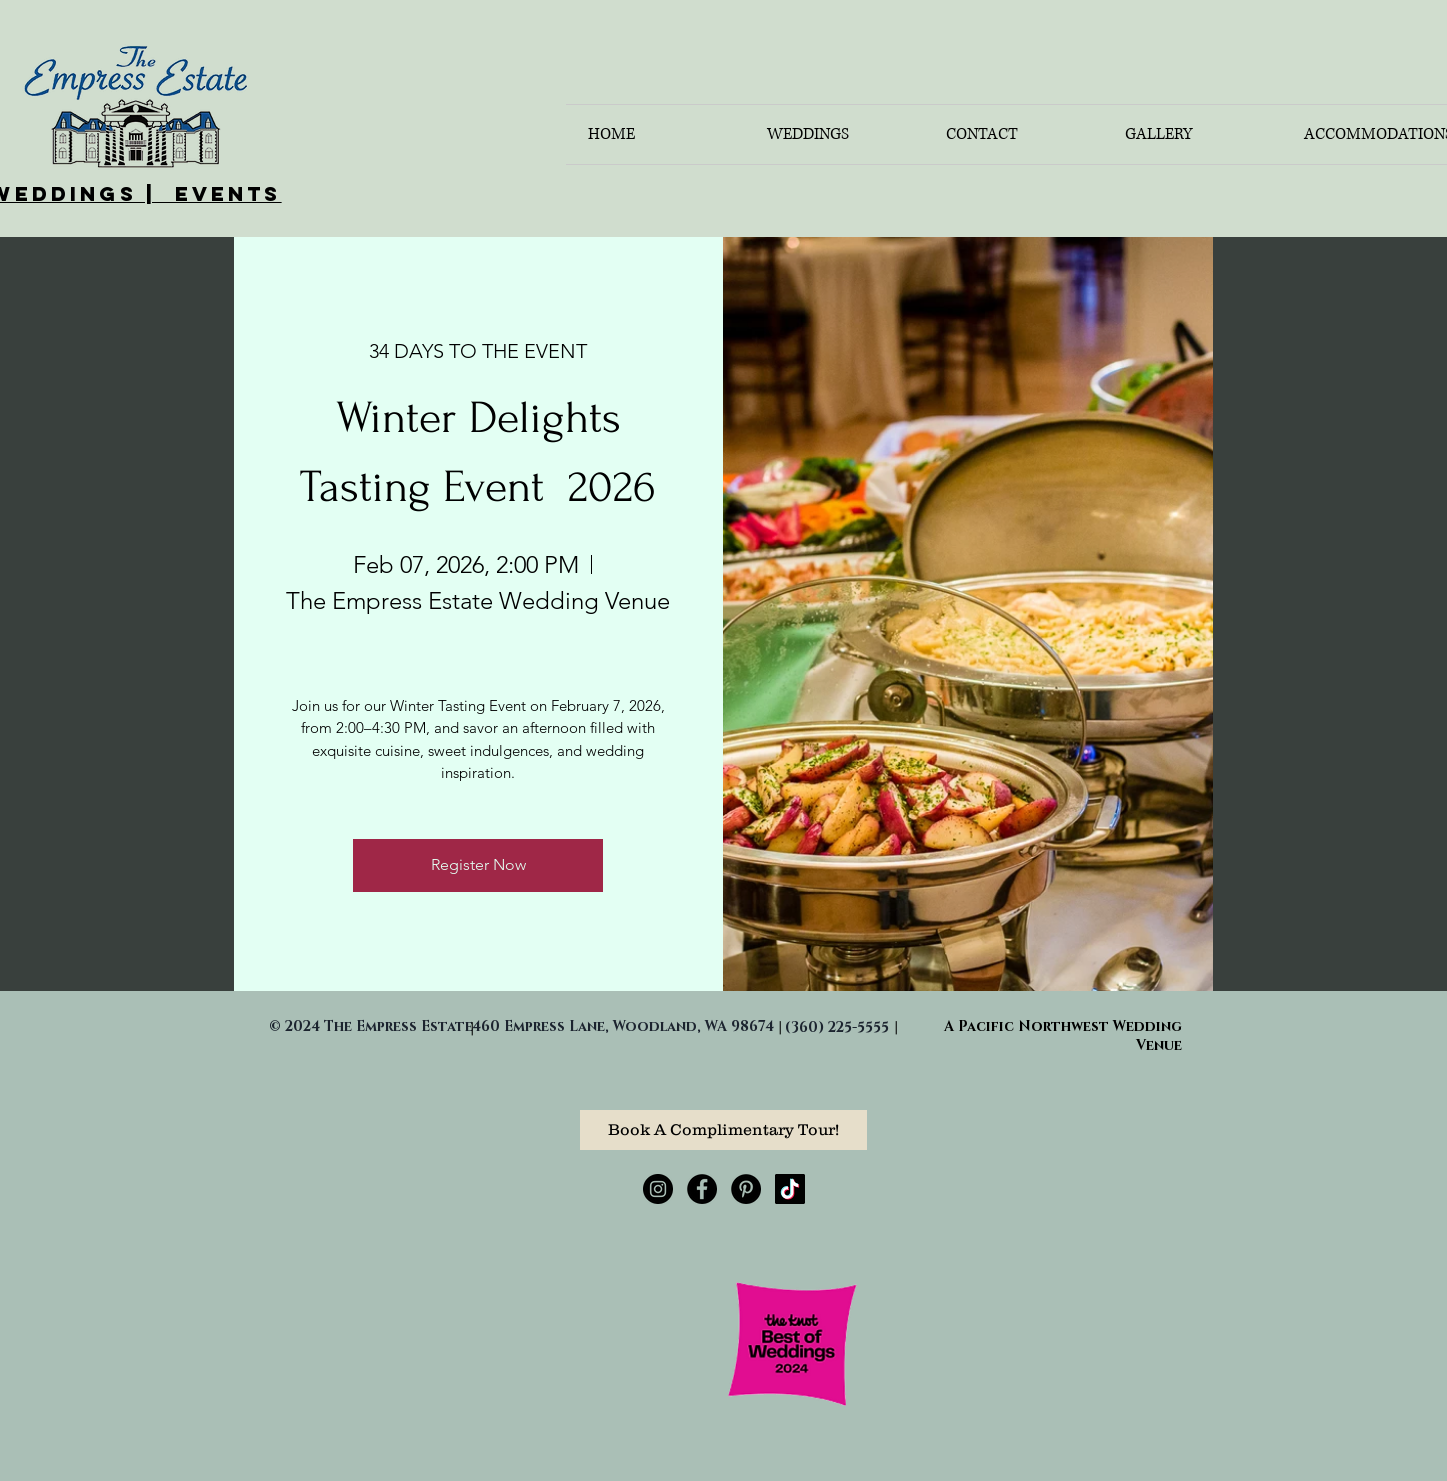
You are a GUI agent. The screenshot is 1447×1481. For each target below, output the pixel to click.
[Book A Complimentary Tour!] (723, 1130)
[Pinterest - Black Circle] (746, 1189)
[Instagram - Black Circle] (658, 1189)
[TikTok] (790, 1189)
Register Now (478, 864)
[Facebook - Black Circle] (702, 1189)
